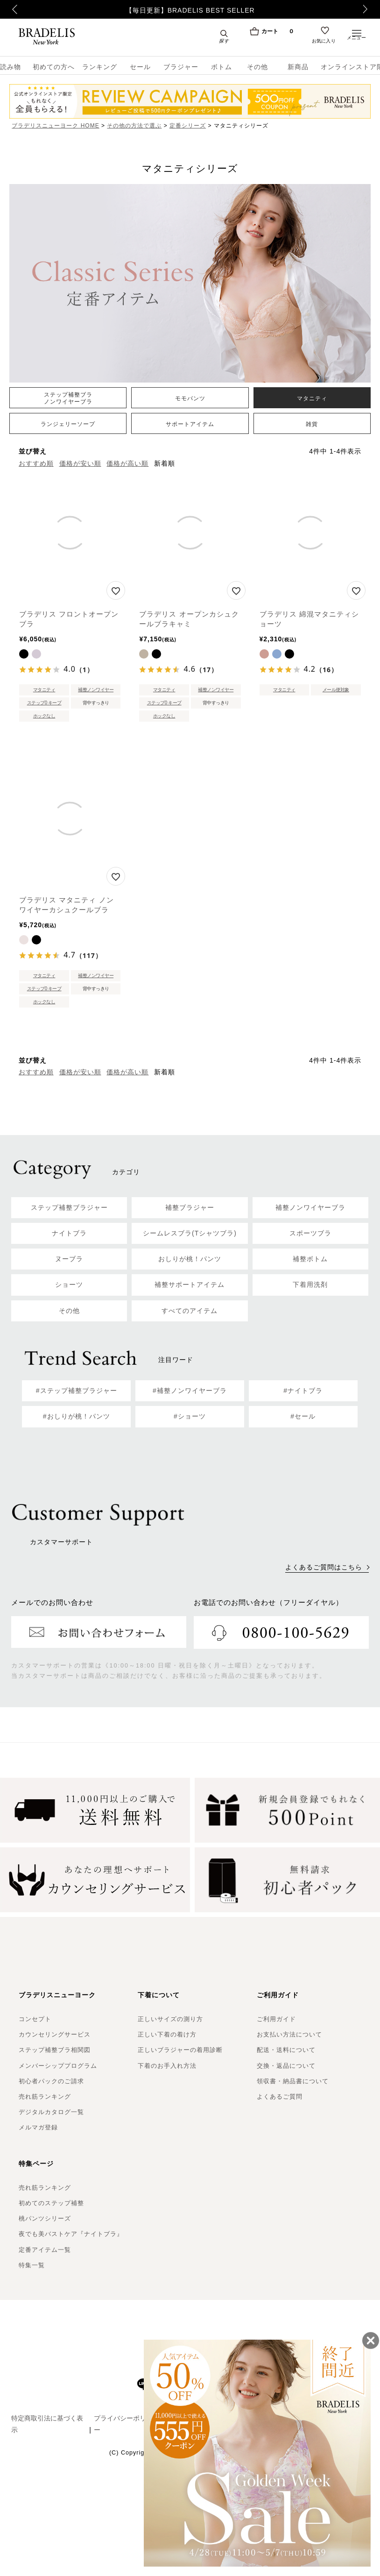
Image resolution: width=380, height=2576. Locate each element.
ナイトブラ (69, 1233)
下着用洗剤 (310, 1284)
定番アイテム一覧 (45, 2249)
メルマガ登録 (38, 2127)
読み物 (10, 67)
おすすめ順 (36, 463)
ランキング (99, 67)
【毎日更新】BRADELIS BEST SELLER (190, 10)
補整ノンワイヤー (95, 689)
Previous (10, 9)
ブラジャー (180, 67)
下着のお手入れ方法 (167, 2065)
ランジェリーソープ (68, 424)
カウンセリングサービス (55, 2034)
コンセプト (35, 2018)
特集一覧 (32, 2265)
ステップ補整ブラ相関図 (55, 2049)
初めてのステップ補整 (51, 2203)
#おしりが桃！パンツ (76, 1416)
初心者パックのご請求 (51, 2081)
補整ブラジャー (189, 1207)
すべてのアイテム (190, 1310)
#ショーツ (190, 1416)
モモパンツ (190, 398)
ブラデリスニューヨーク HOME (55, 125)
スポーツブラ (310, 1233)
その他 (257, 67)
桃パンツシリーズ (45, 2218)
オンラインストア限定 (350, 67)
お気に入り (324, 43)
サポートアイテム (190, 424)
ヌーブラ (69, 1259)
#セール (303, 1416)
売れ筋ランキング (45, 2096)
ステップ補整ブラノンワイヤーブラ (68, 398)
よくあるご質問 (280, 2096)
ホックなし (44, 715)
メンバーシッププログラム (58, 2065)
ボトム (221, 67)
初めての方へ (51, 67)
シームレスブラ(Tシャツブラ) (190, 1233)
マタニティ (312, 398)
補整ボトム (310, 1259)
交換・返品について (286, 2065)
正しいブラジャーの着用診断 (180, 2049)
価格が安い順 (80, 463)
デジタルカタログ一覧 (51, 2111)
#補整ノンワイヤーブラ (190, 1390)
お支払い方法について (289, 2034)
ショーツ (69, 1284)
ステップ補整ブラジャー (69, 1207)
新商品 (298, 67)
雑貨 (312, 424)
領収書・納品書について (293, 2081)
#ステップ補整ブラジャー (76, 1390)
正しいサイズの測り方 (170, 2018)
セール (140, 67)
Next (368, 9)
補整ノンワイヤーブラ (310, 1207)
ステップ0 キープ (44, 702)
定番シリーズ (187, 125)
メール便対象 (336, 689)
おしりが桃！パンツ (189, 1259)
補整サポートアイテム (190, 1284)
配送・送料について (286, 2049)
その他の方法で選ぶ (134, 125)
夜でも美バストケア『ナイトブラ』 (71, 2233)
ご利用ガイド (276, 2018)
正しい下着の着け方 (167, 2034)
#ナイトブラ (303, 1390)
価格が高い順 (127, 463)
